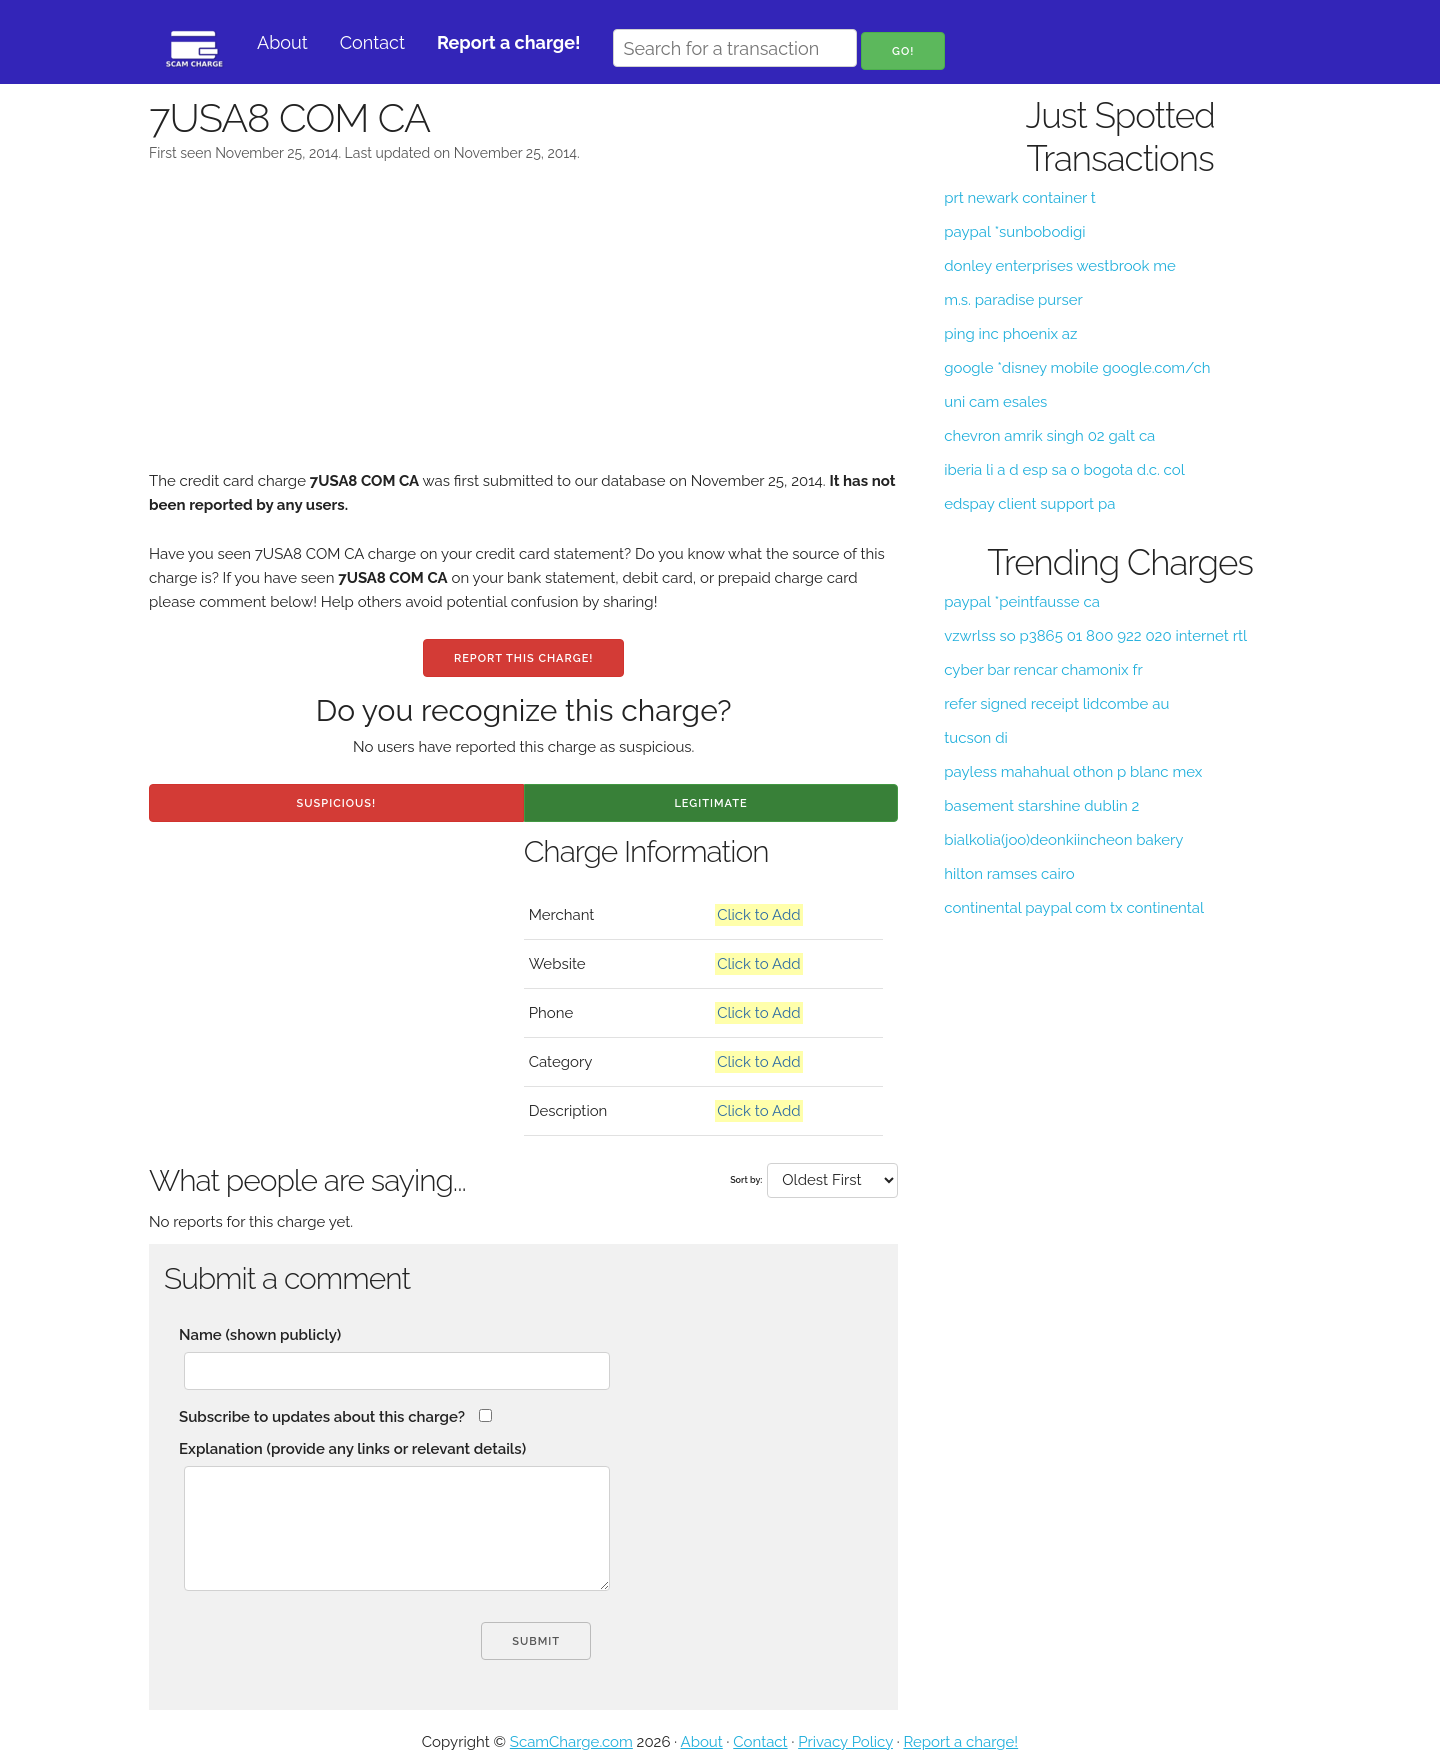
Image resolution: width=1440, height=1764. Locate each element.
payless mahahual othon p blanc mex (1073, 772)
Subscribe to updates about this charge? (322, 1417)
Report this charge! (523, 658)
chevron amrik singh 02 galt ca (1049, 436)
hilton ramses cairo (1009, 874)
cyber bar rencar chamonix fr (1043, 670)
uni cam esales (995, 402)
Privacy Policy (845, 1742)
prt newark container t (1019, 198)
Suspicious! (336, 803)
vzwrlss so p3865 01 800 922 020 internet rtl (1095, 636)
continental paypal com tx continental (1074, 908)
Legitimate (710, 803)
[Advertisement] (523, 329)
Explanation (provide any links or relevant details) (352, 1449)
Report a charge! (960, 1742)
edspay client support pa (1029, 504)
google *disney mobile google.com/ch (1077, 368)
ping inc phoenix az (1010, 334)
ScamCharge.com (571, 1742)
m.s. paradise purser (1013, 300)
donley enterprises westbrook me (1060, 266)
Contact (372, 42)
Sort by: (746, 1180)
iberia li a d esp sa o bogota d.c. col (1064, 470)
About (282, 42)
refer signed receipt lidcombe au (1056, 704)
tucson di (976, 738)
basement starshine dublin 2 (1041, 806)
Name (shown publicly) (260, 1335)
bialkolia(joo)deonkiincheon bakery (1063, 840)
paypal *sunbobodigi (1014, 232)
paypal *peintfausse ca (1022, 602)
